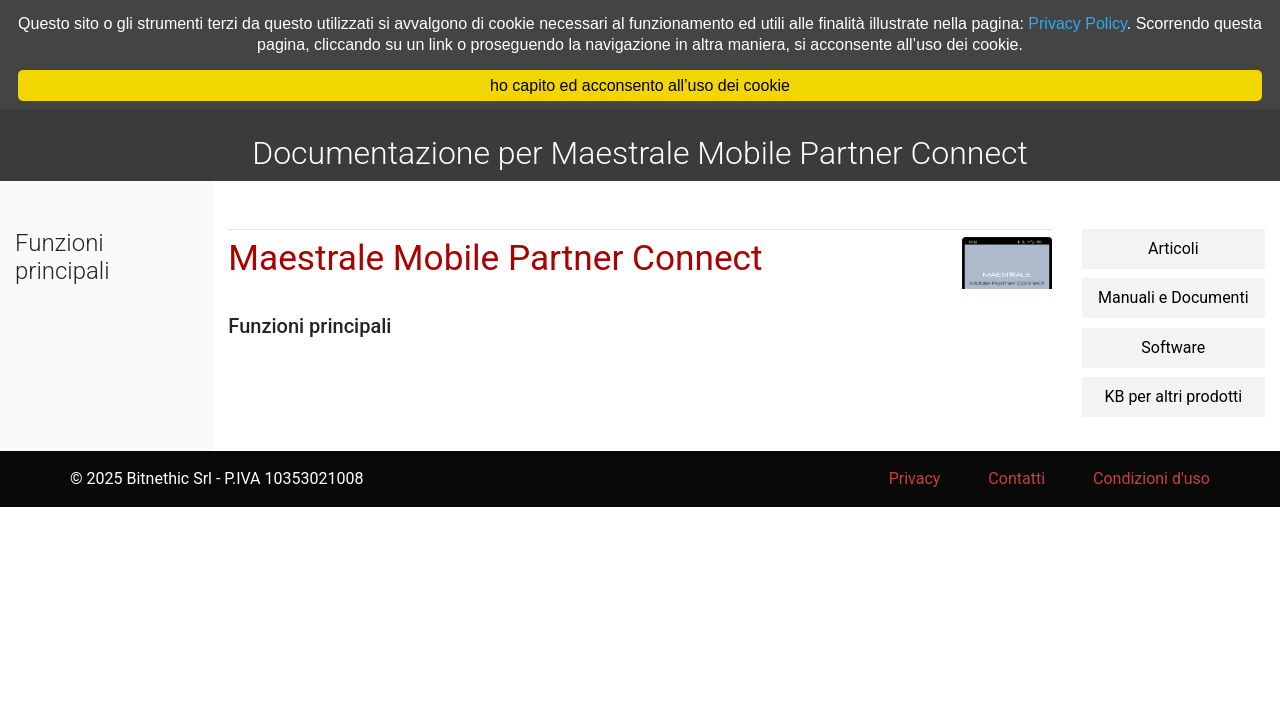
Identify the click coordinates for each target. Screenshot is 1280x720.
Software (1173, 347)
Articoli (1173, 248)
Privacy (915, 478)
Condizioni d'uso (1151, 478)
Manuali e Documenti (1173, 297)
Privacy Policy (1077, 23)
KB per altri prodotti (1173, 396)
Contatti (1016, 478)
